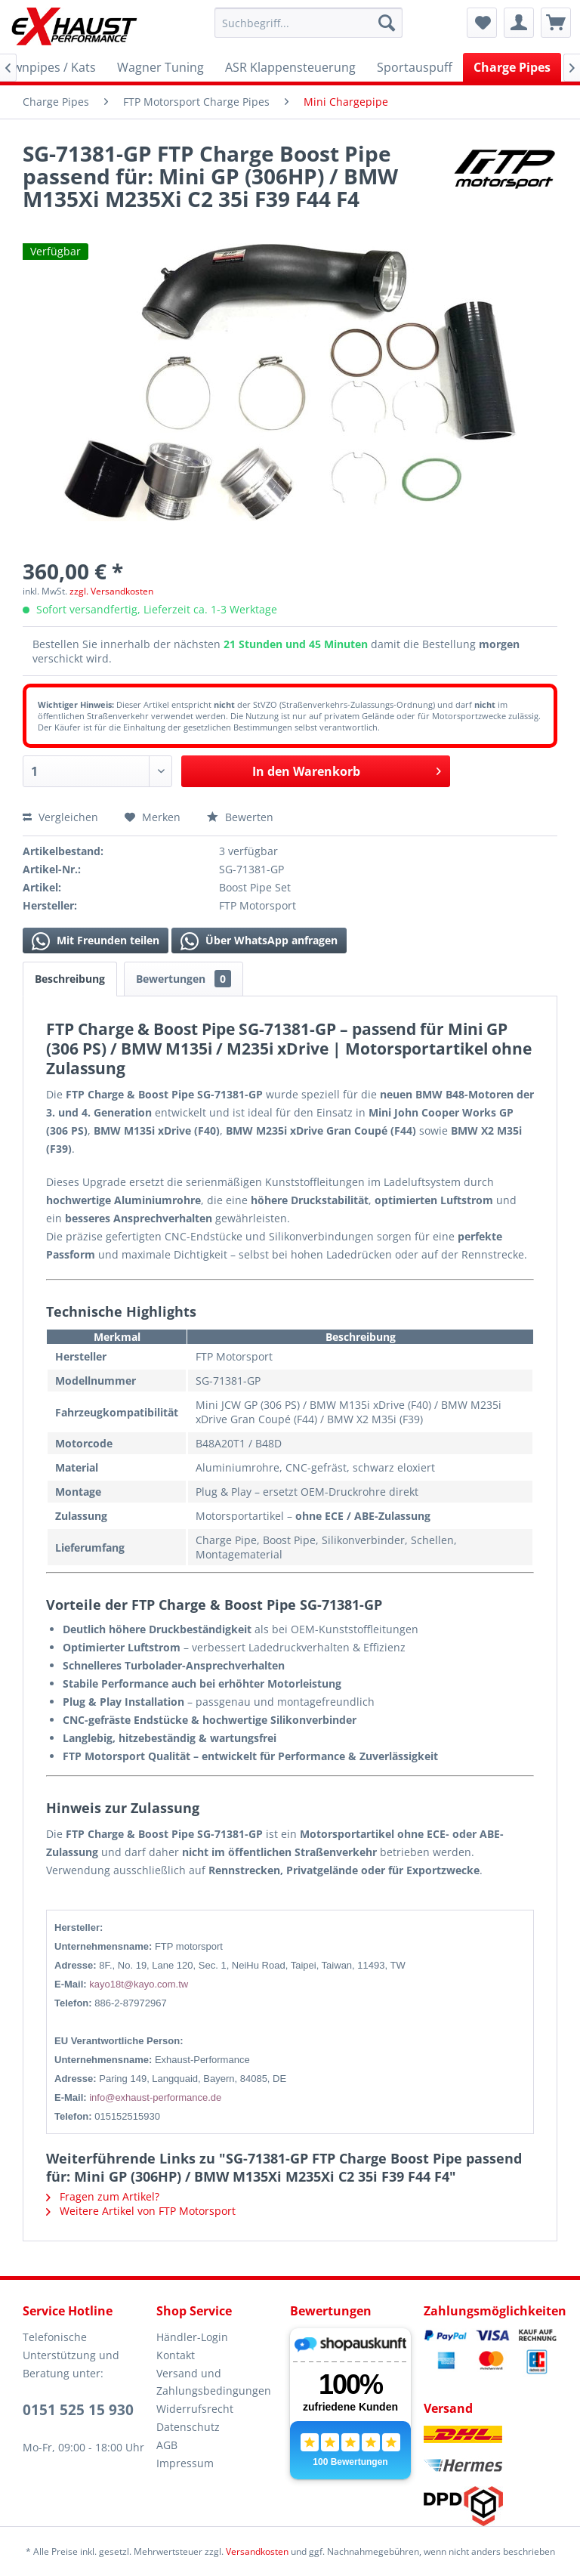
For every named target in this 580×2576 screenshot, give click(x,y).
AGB (166, 2445)
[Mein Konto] (519, 23)
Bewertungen (183, 978)
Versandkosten (257, 2551)
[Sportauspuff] (414, 67)
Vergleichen (60, 817)
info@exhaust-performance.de (155, 2097)
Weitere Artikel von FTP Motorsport (141, 2211)
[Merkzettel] (482, 23)
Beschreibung (70, 978)
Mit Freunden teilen (95, 941)
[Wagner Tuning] (160, 67)
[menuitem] (308, 23)
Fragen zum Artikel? (102, 2196)
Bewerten (240, 817)
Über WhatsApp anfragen (259, 941)
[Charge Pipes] (512, 67)
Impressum (185, 2463)
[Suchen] (387, 23)
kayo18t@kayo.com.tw (138, 1984)
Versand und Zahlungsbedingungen (213, 2382)
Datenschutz (188, 2427)
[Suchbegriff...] (308, 23)
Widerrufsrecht (194, 2408)
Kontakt (175, 2355)
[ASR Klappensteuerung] (290, 67)
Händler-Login (192, 2337)
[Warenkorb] (556, 23)
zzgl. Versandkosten (111, 591)
